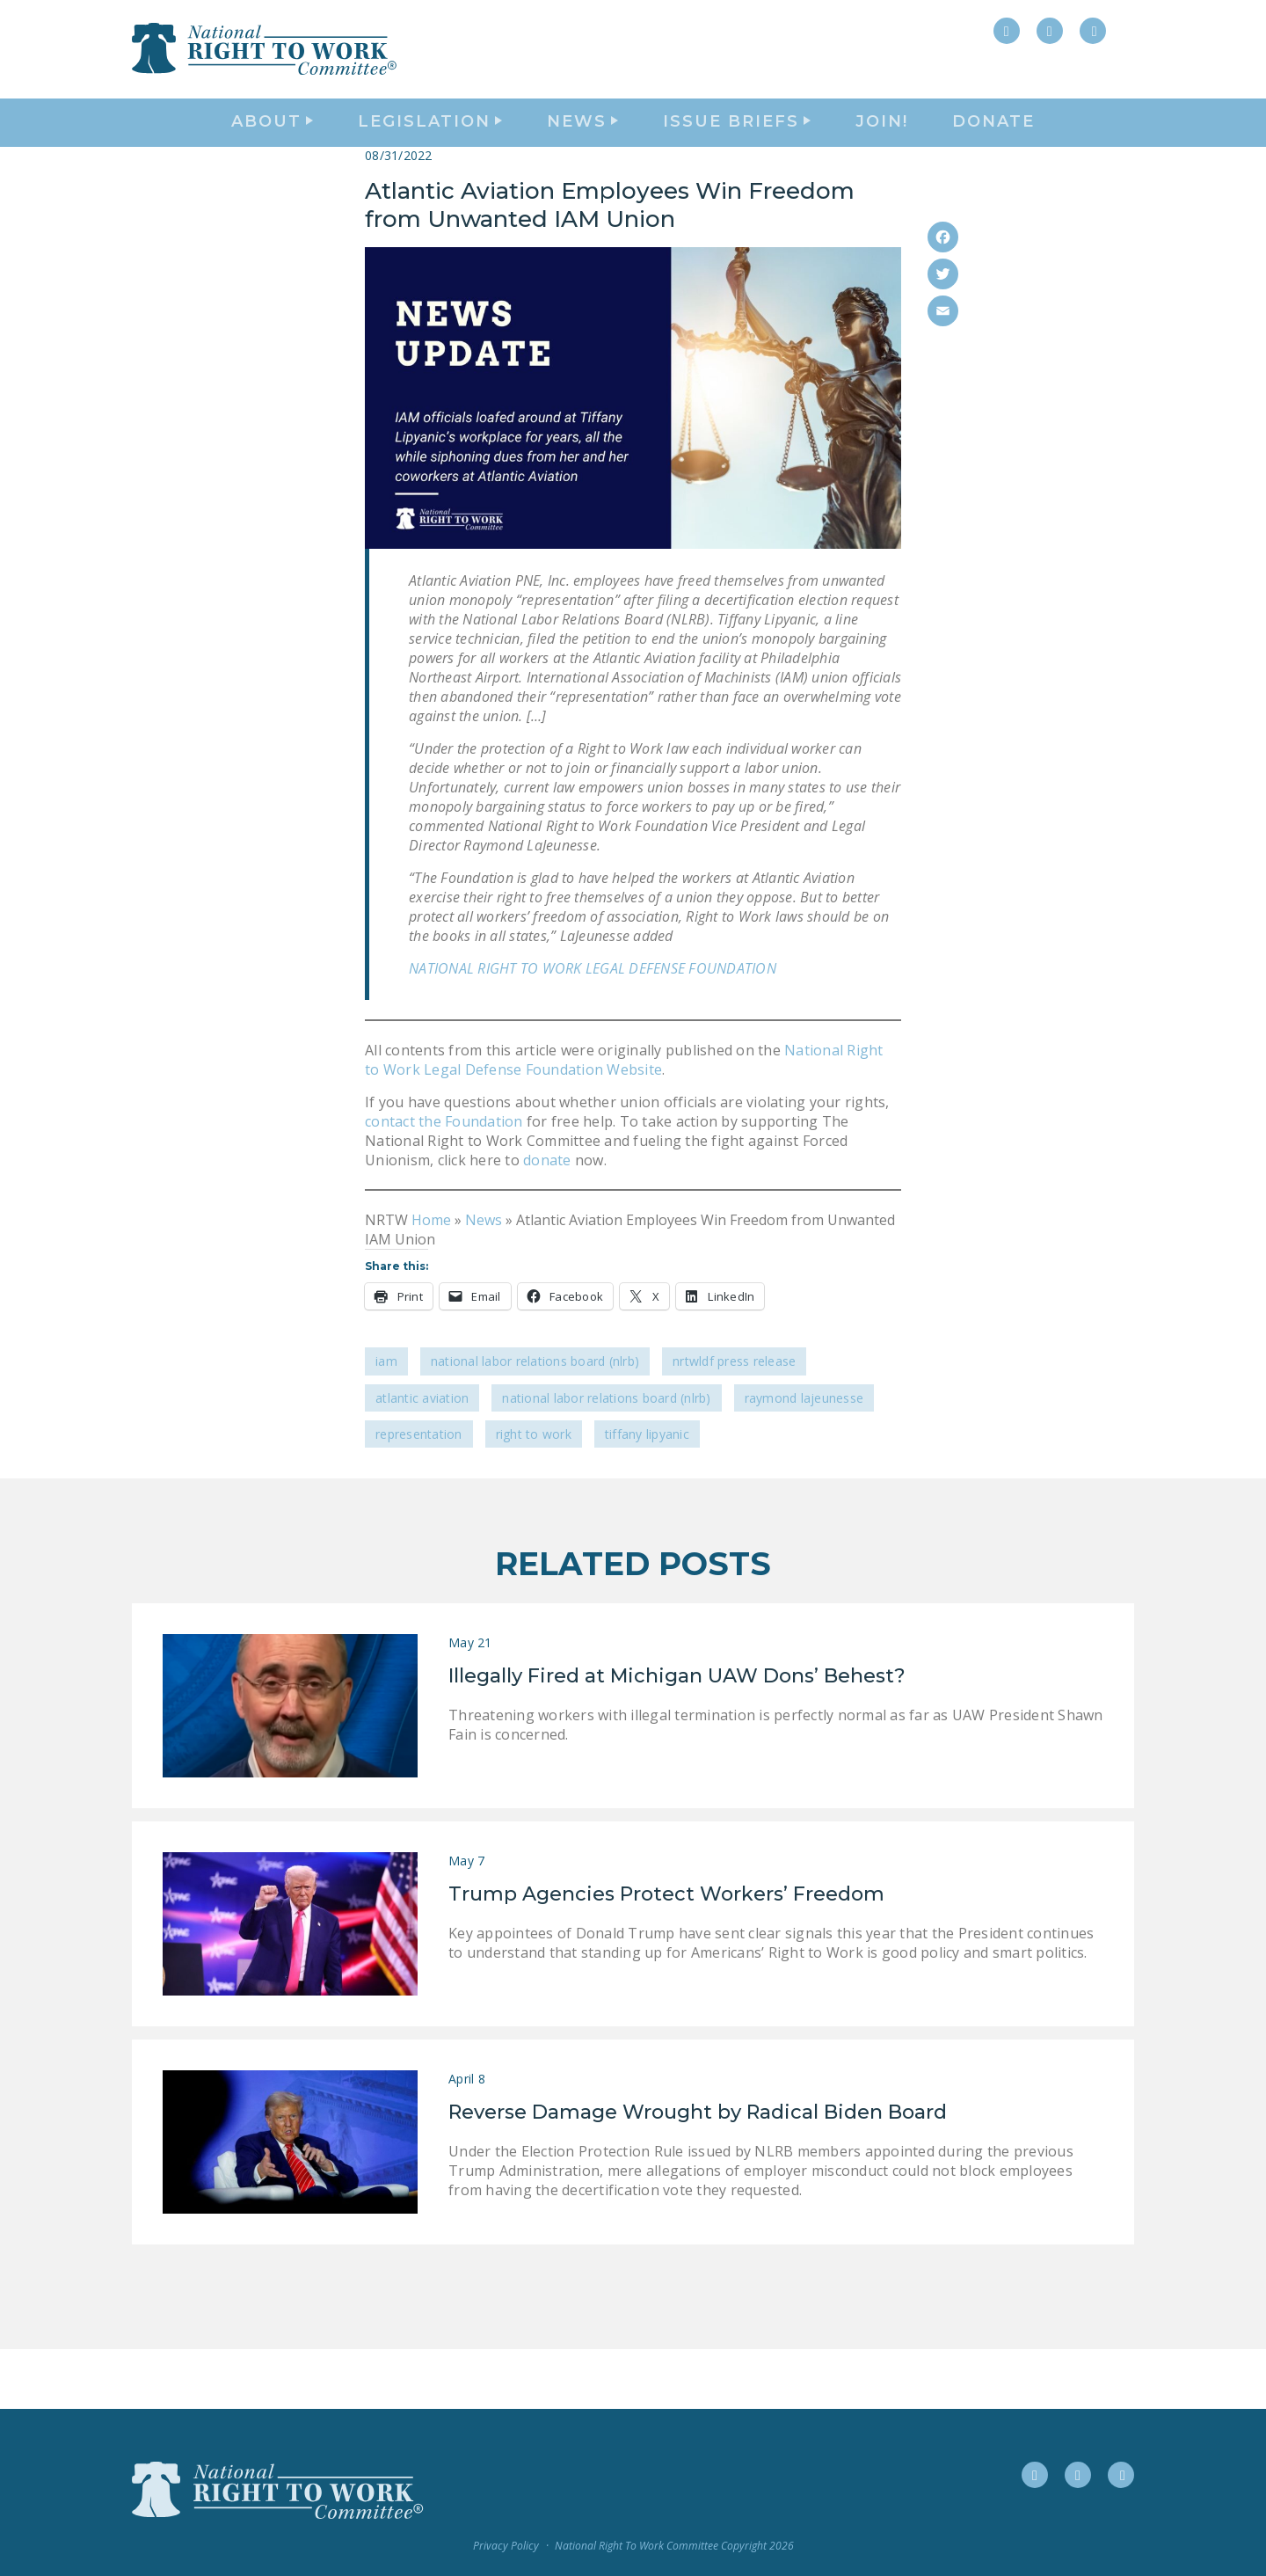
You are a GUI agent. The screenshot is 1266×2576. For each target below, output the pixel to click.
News (483, 1279)
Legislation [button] (430, 154)
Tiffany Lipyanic (647, 1493)
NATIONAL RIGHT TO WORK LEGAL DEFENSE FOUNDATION (592, 1028)
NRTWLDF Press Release (734, 1421)
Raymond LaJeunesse (804, 1457)
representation (418, 1493)
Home (431, 1279)
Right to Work (533, 1493)
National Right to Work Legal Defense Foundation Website (624, 1119)
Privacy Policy (506, 2545)
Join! (881, 154)
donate (545, 1220)
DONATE (993, 154)
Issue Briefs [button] (737, 154)
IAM (386, 1421)
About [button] (272, 154)
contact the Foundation (444, 1181)
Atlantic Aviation (422, 1457)
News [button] (582, 154)
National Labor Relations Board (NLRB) (535, 1421)
